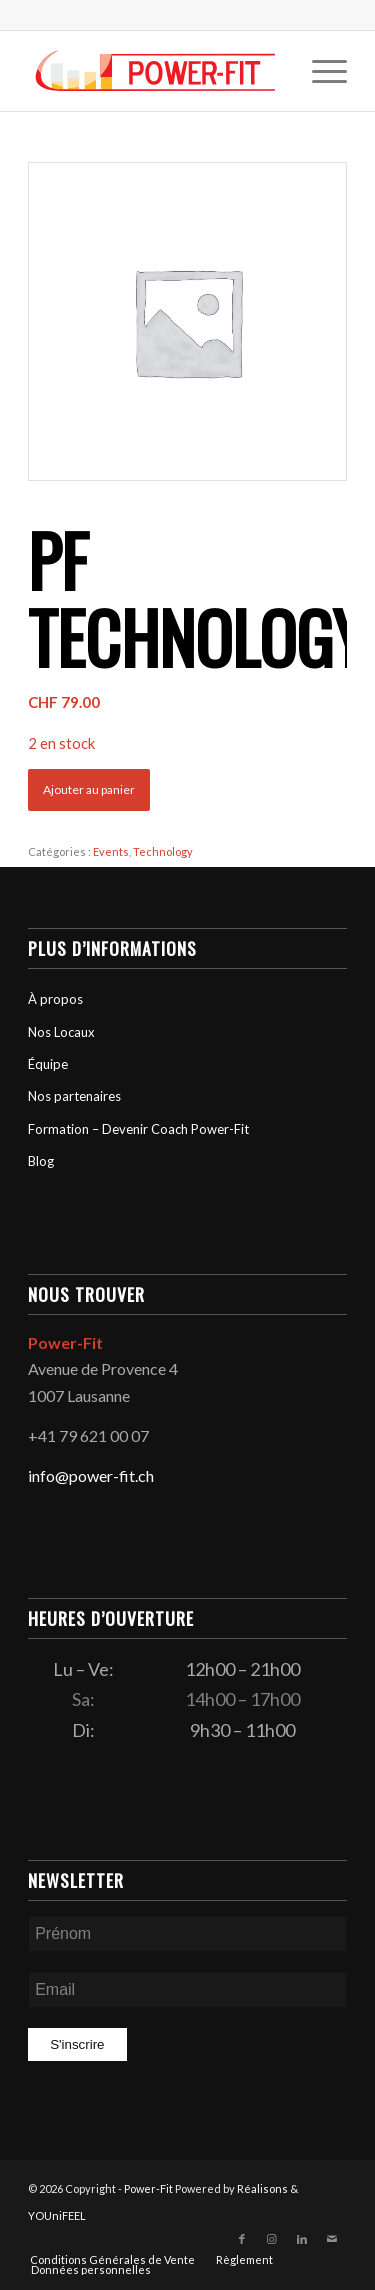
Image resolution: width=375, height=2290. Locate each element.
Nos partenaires (74, 1096)
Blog (41, 1161)
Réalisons (262, 2188)
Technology (163, 851)
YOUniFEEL (57, 2215)
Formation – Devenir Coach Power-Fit (138, 1129)
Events (111, 851)
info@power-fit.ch (91, 1475)
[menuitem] (319, 71)
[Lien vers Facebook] (242, 2239)
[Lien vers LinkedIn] (302, 2239)
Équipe (48, 1064)
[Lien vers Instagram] (272, 2239)
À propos (55, 999)
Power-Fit (148, 2188)
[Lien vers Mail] (332, 2239)
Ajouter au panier (89, 789)
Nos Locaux (61, 1032)
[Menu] (319, 71)
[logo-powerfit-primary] (155, 71)
